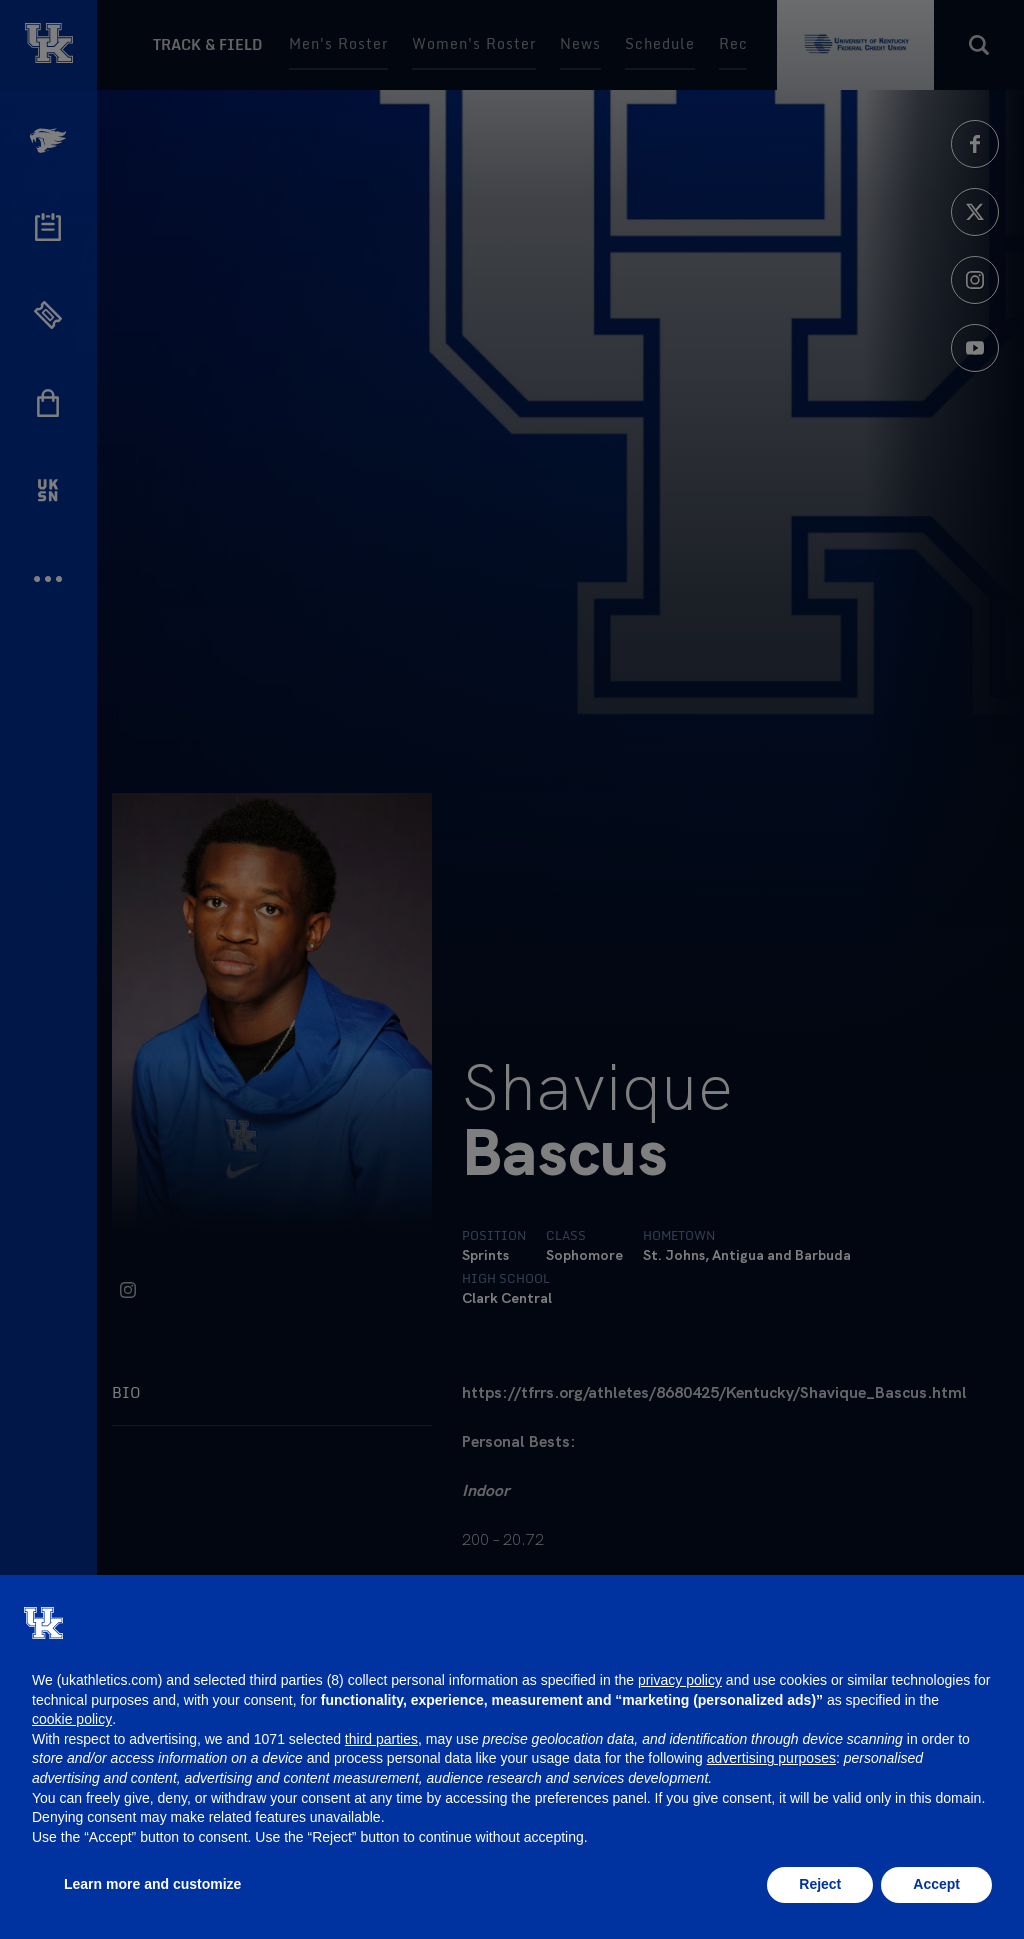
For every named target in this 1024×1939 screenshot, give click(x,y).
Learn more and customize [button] (152, 1884)
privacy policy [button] (680, 1680)
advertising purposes (771, 1758)
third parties (381, 1739)
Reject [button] (820, 1884)
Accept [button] (936, 1884)
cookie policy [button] (72, 1719)
